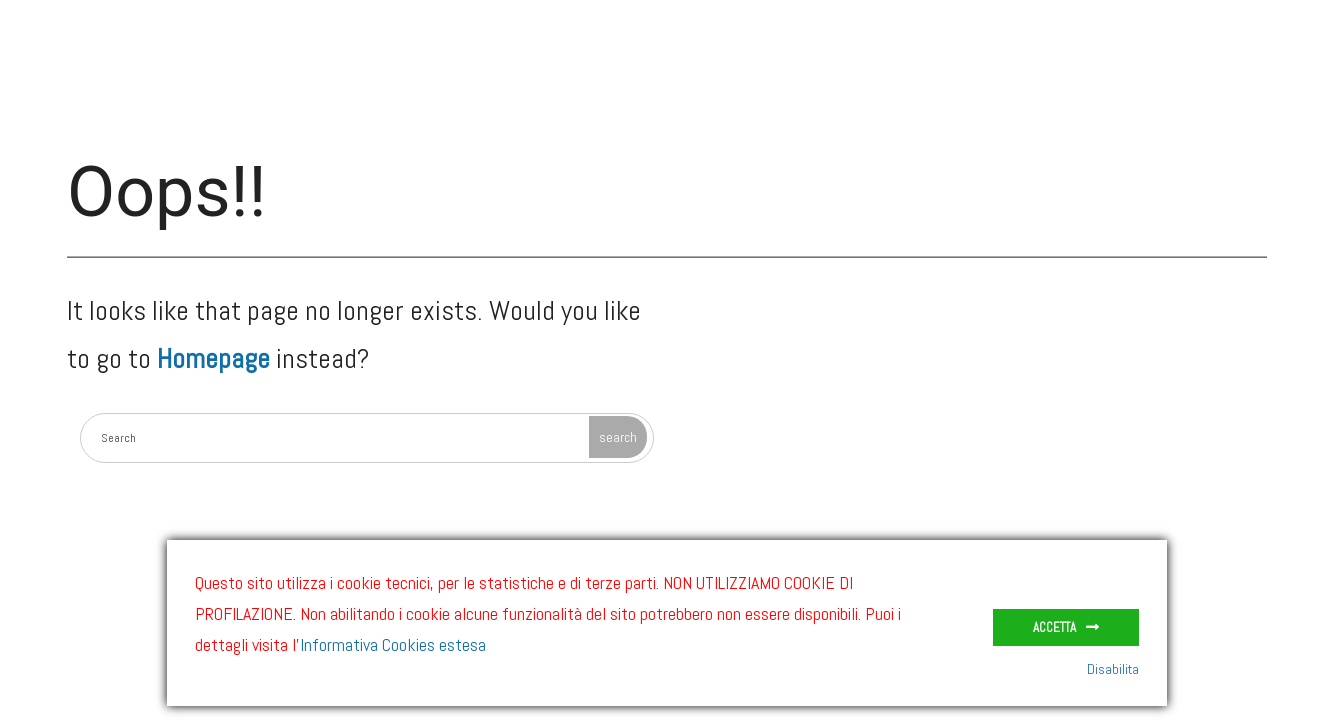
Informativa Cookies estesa (393, 644)
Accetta (1054, 627)
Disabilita (1113, 669)
